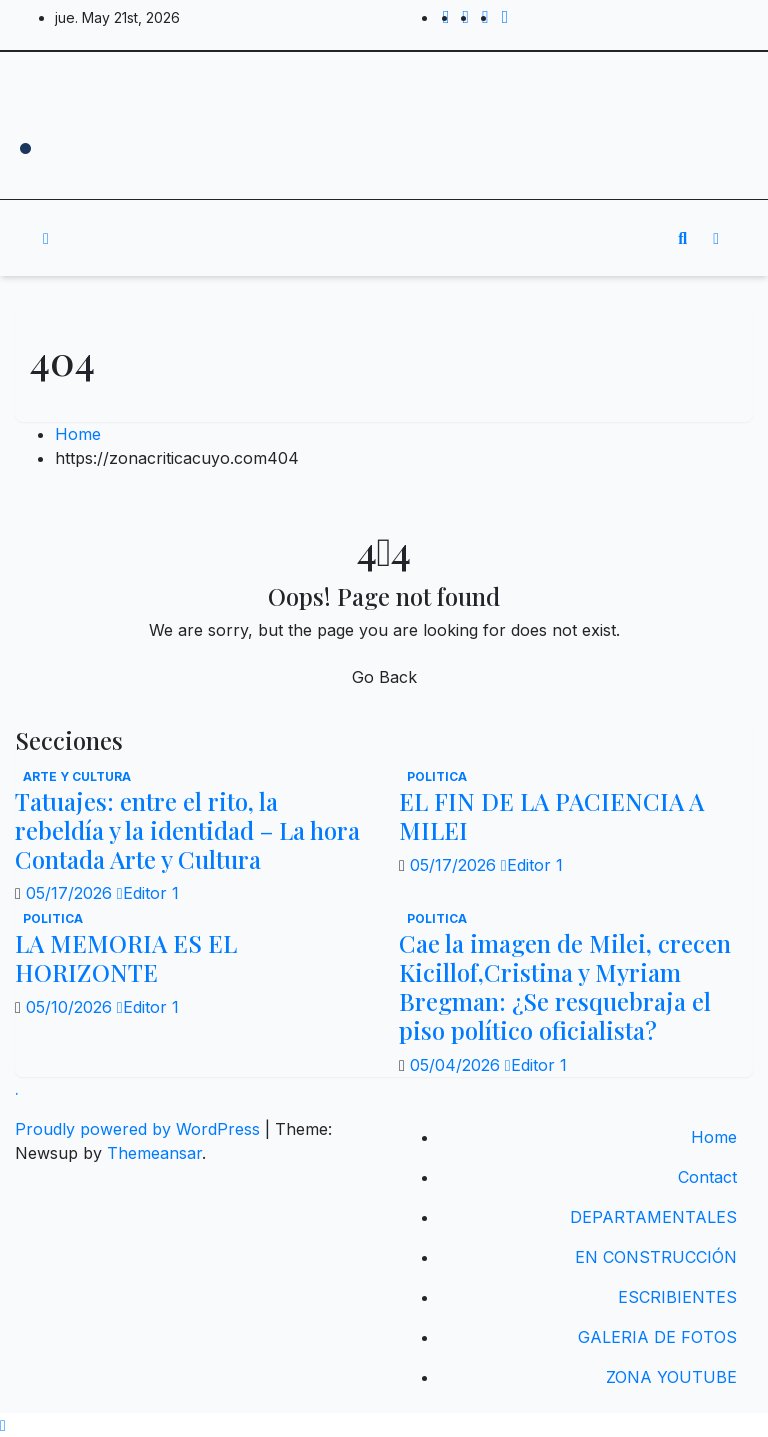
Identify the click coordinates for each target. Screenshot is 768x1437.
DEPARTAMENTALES (653, 1217)
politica (437, 776)
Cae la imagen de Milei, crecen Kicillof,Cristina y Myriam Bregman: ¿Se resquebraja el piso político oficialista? (565, 986)
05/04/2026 (457, 1065)
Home (78, 434)
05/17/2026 (71, 893)
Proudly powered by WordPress (140, 1129)
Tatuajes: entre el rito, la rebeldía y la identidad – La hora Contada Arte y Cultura (187, 830)
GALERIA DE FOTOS (657, 1337)
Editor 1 (148, 893)
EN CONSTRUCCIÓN (656, 1257)
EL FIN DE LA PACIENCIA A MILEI (551, 815)
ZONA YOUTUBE (671, 1377)
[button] (682, 238)
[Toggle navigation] (370, 238)
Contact (707, 1177)
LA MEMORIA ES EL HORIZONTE (126, 957)
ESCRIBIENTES (677, 1297)
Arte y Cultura (77, 776)
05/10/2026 (71, 1007)
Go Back (384, 677)
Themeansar (154, 1153)
